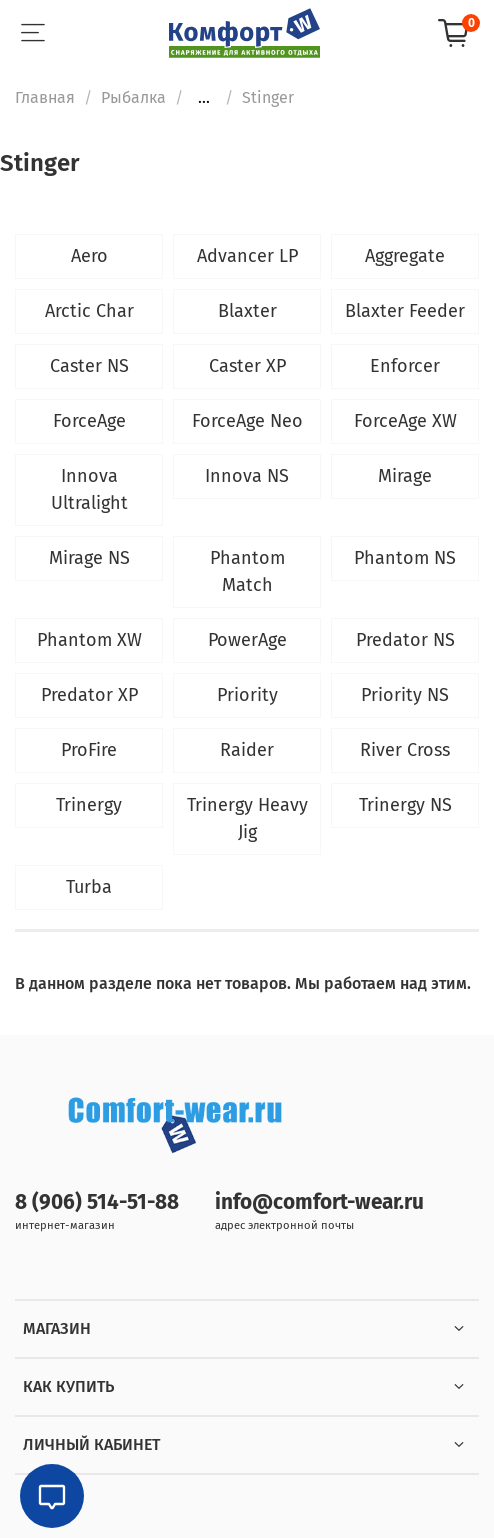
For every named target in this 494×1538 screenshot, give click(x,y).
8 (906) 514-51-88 (97, 1202)
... (204, 98)
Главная (45, 97)
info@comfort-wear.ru (319, 1202)
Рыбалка (133, 97)
